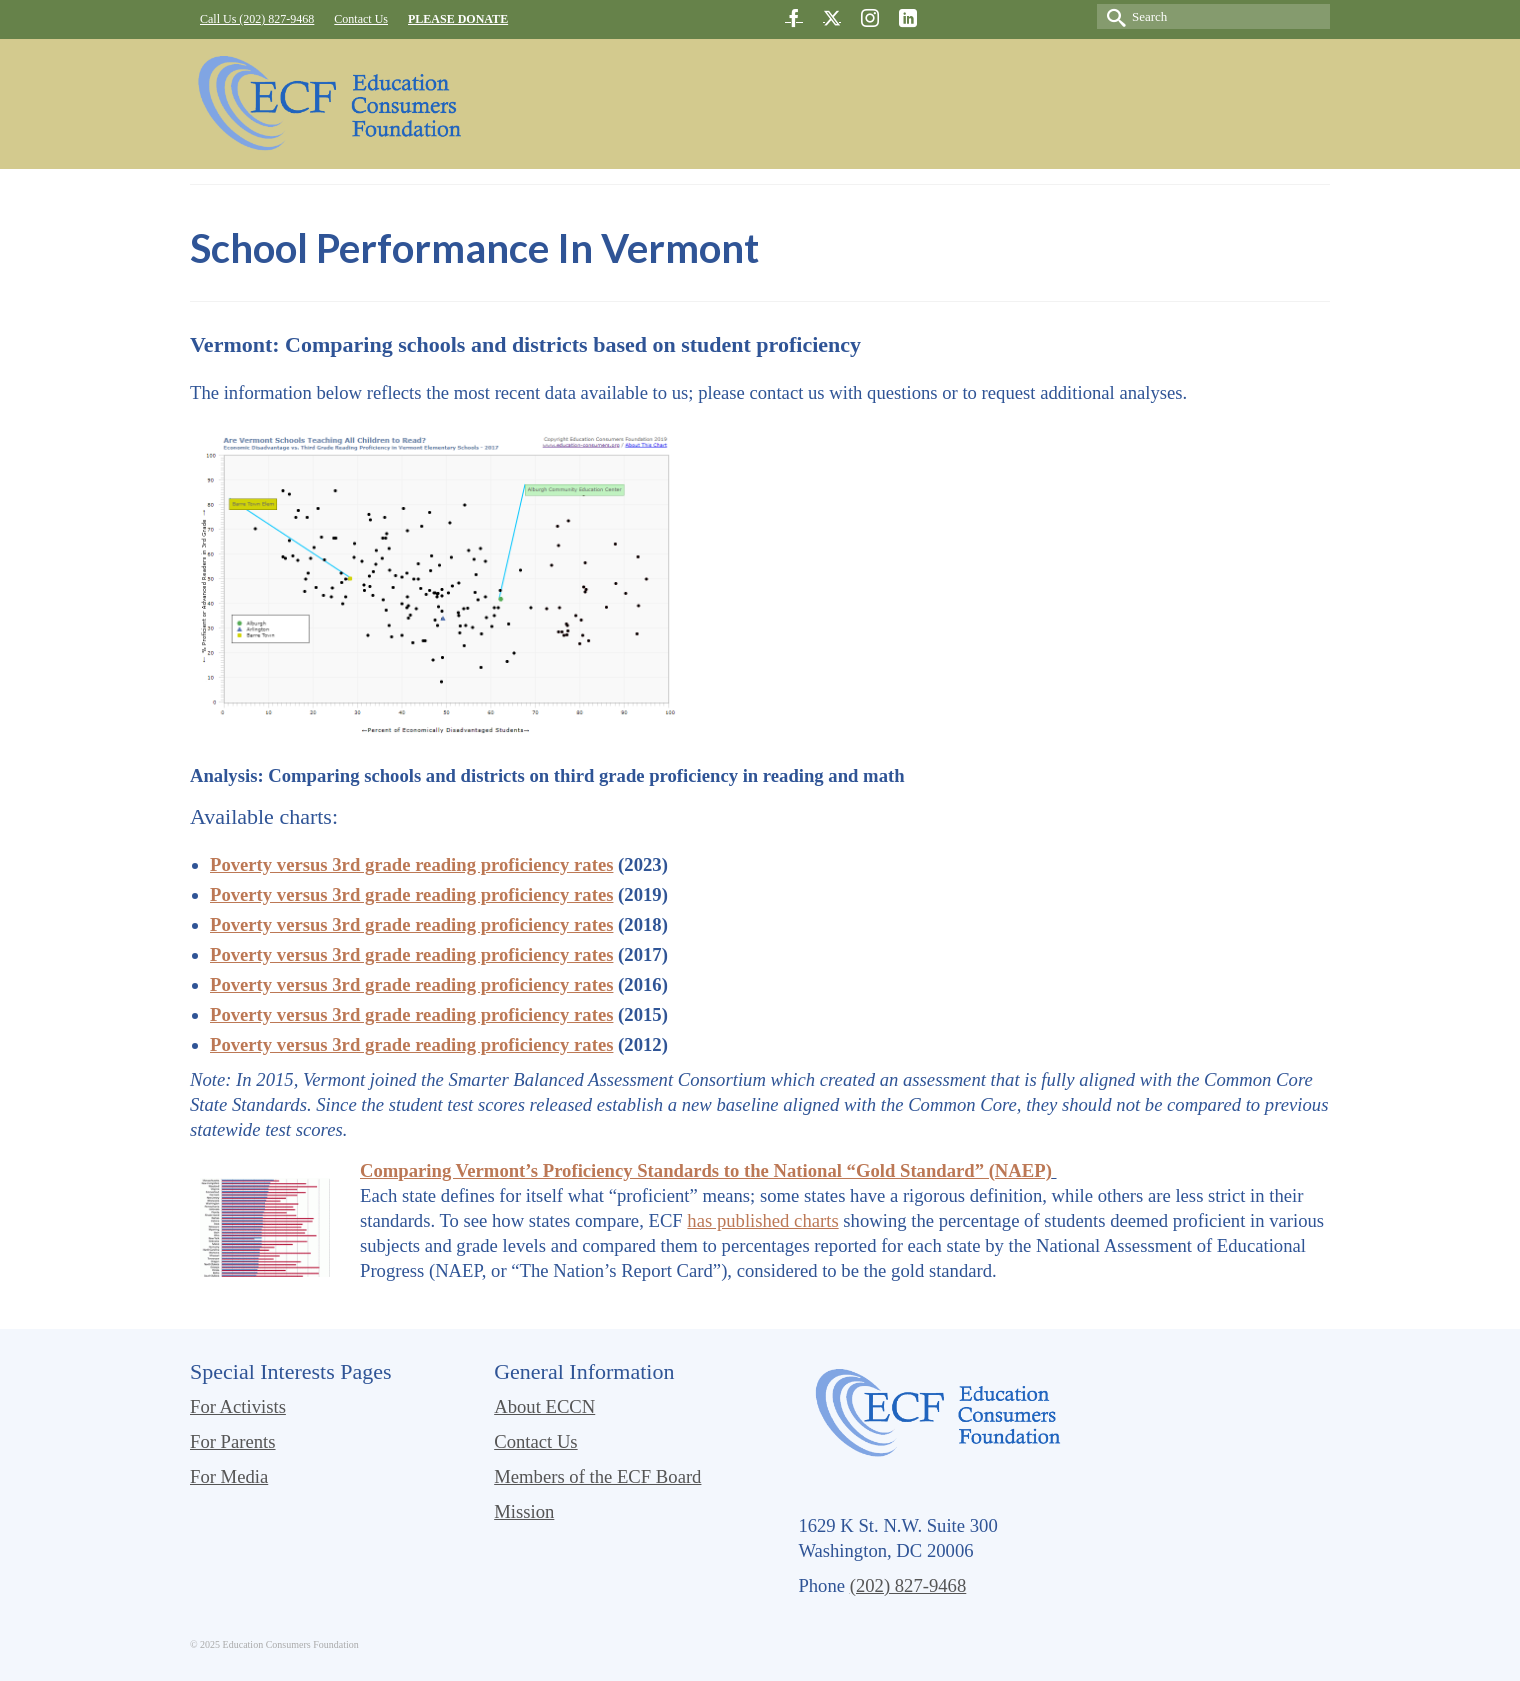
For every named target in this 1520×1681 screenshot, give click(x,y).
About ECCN (544, 1406)
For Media (229, 1476)
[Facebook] (794, 17)
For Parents (233, 1441)
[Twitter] (832, 17)
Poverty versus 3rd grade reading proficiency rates (411, 864)
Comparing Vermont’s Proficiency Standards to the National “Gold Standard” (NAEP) (706, 1170)
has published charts (762, 1220)
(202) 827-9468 (908, 1585)
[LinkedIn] (908, 17)
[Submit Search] (1112, 16)
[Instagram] (870, 17)
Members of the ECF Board (597, 1476)
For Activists (238, 1406)
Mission (524, 1511)
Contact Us (535, 1441)
